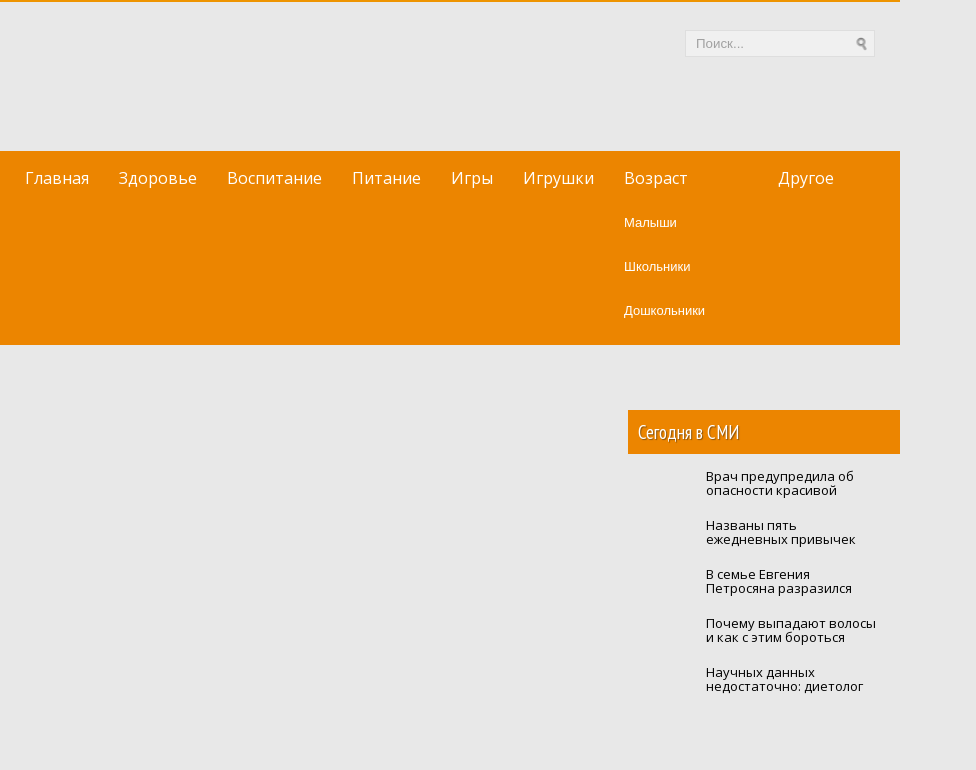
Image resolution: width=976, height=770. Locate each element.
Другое (806, 178)
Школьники (657, 266)
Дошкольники (664, 310)
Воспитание (274, 178)
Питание (386, 178)
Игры (472, 178)
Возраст (656, 178)
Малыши (650, 222)
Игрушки (558, 178)
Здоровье (158, 178)
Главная (57, 178)
